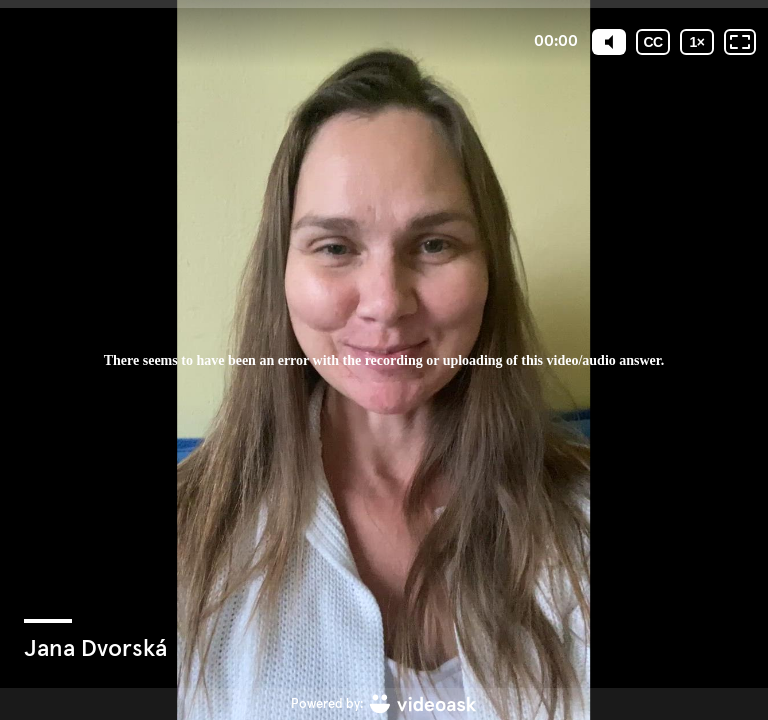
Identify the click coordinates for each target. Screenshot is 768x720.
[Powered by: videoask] (384, 704)
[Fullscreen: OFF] (740, 42)
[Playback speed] (697, 42)
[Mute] (609, 42)
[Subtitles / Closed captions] (653, 42)
